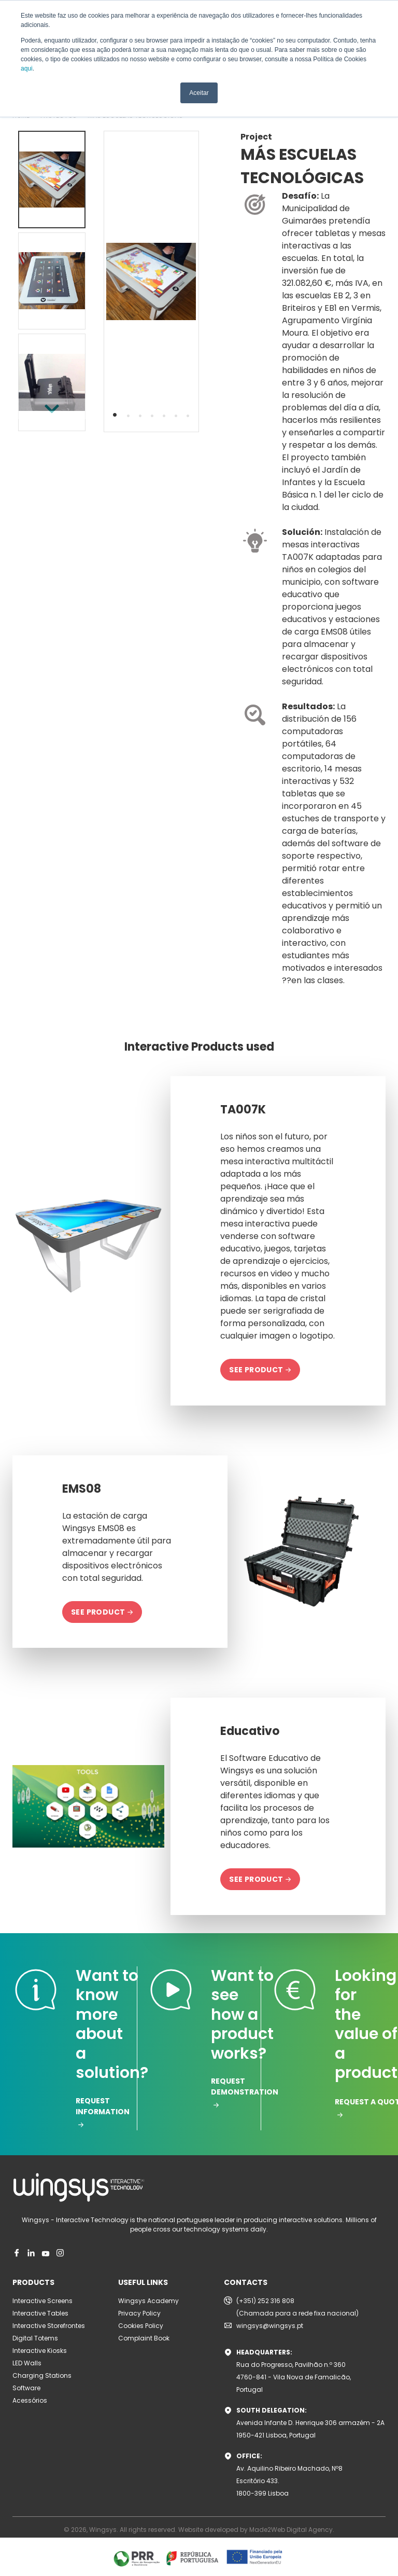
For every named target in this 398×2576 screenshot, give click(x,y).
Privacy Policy (139, 2313)
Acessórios (29, 2400)
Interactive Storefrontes (48, 2325)
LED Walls (26, 2363)
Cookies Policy (140, 2325)
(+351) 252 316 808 (265, 2300)
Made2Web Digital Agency (291, 2529)
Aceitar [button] (198, 93)
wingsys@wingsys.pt (269, 2325)
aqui (27, 68)
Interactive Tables (40, 2313)
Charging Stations (42, 2375)
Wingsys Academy (148, 2300)
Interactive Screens (42, 2300)
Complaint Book (143, 2338)
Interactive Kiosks (39, 2350)
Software (26, 2388)
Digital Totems (35, 2338)
